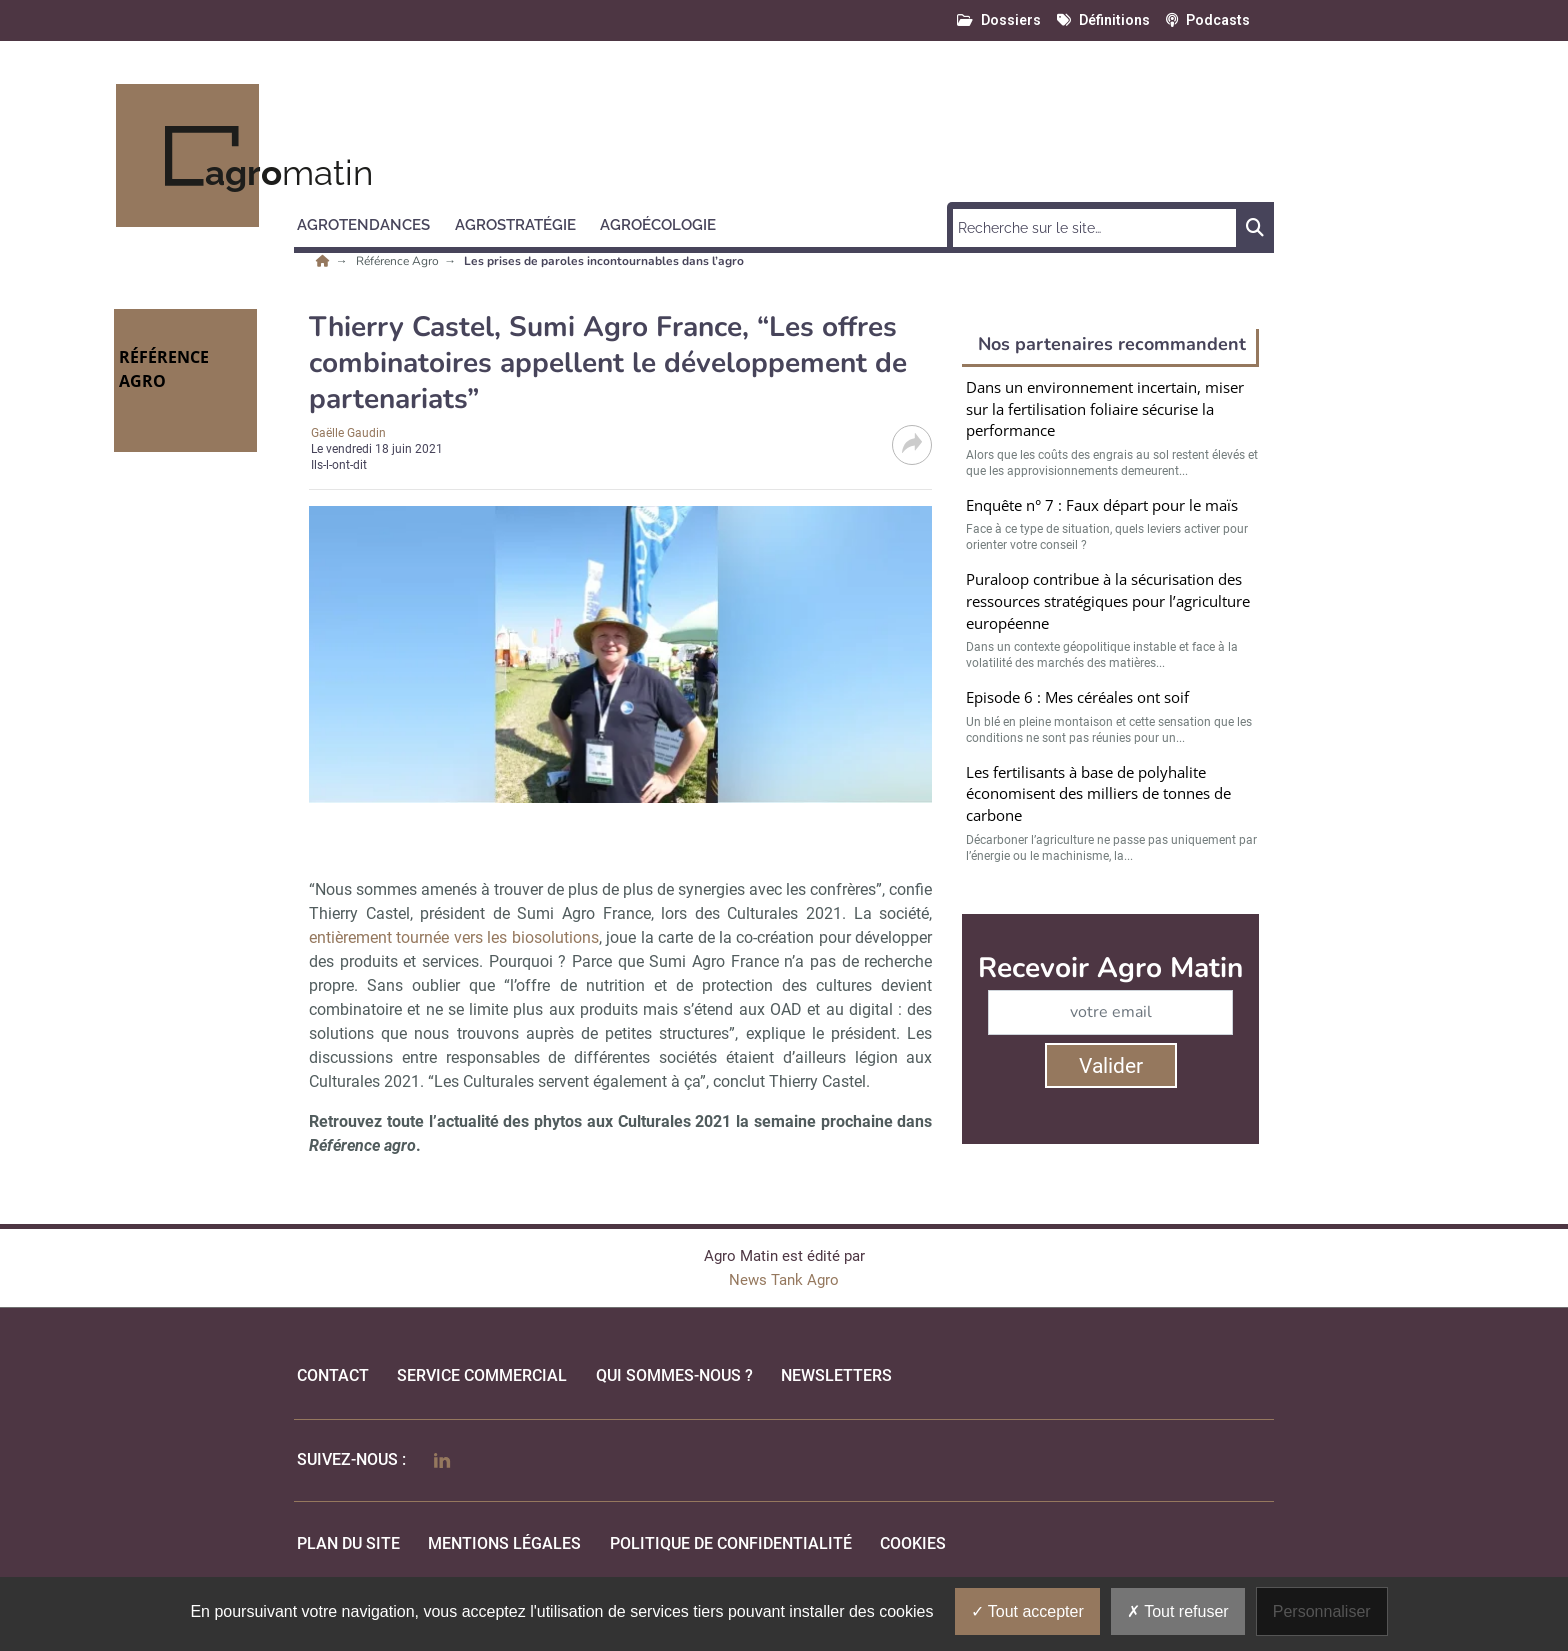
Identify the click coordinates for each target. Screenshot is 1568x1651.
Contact (333, 1375)
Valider (1111, 1066)
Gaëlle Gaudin (348, 433)
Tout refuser (1178, 1611)
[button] (372, 222)
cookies (913, 1543)
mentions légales (504, 1543)
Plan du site (348, 1543)
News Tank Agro (784, 1280)
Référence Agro (399, 261)
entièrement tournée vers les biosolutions (454, 937)
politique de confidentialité (731, 1543)
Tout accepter (1027, 1611)
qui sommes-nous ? (674, 1375)
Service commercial (482, 1375)
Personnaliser (1322, 1611)
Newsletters (836, 1375)
